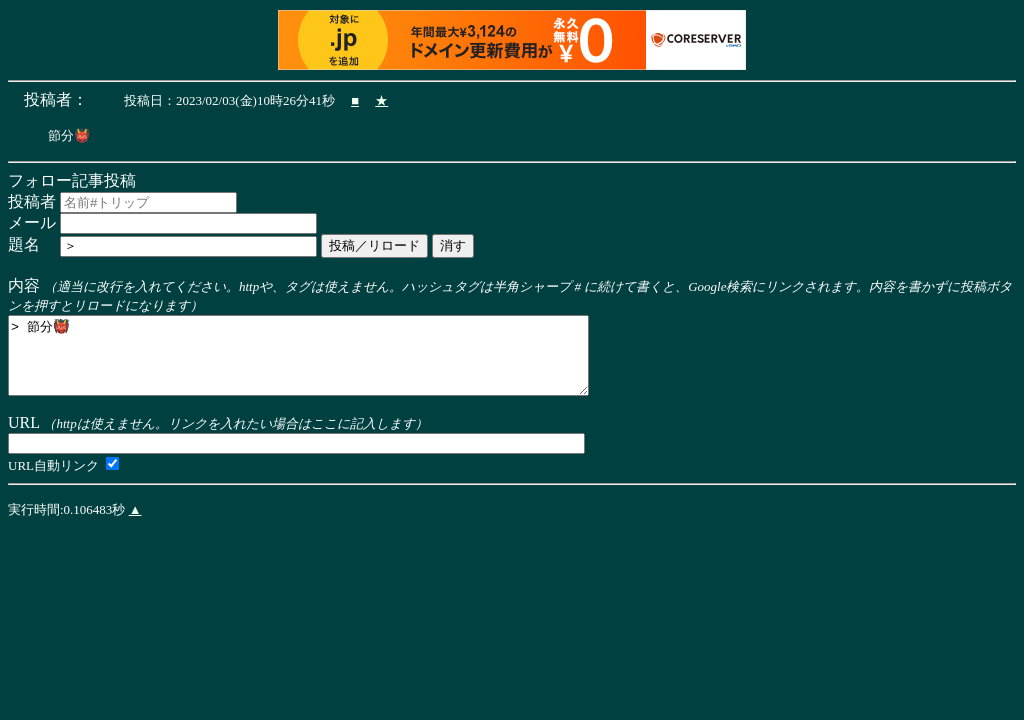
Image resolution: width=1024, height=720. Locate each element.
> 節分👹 (333, 364)
